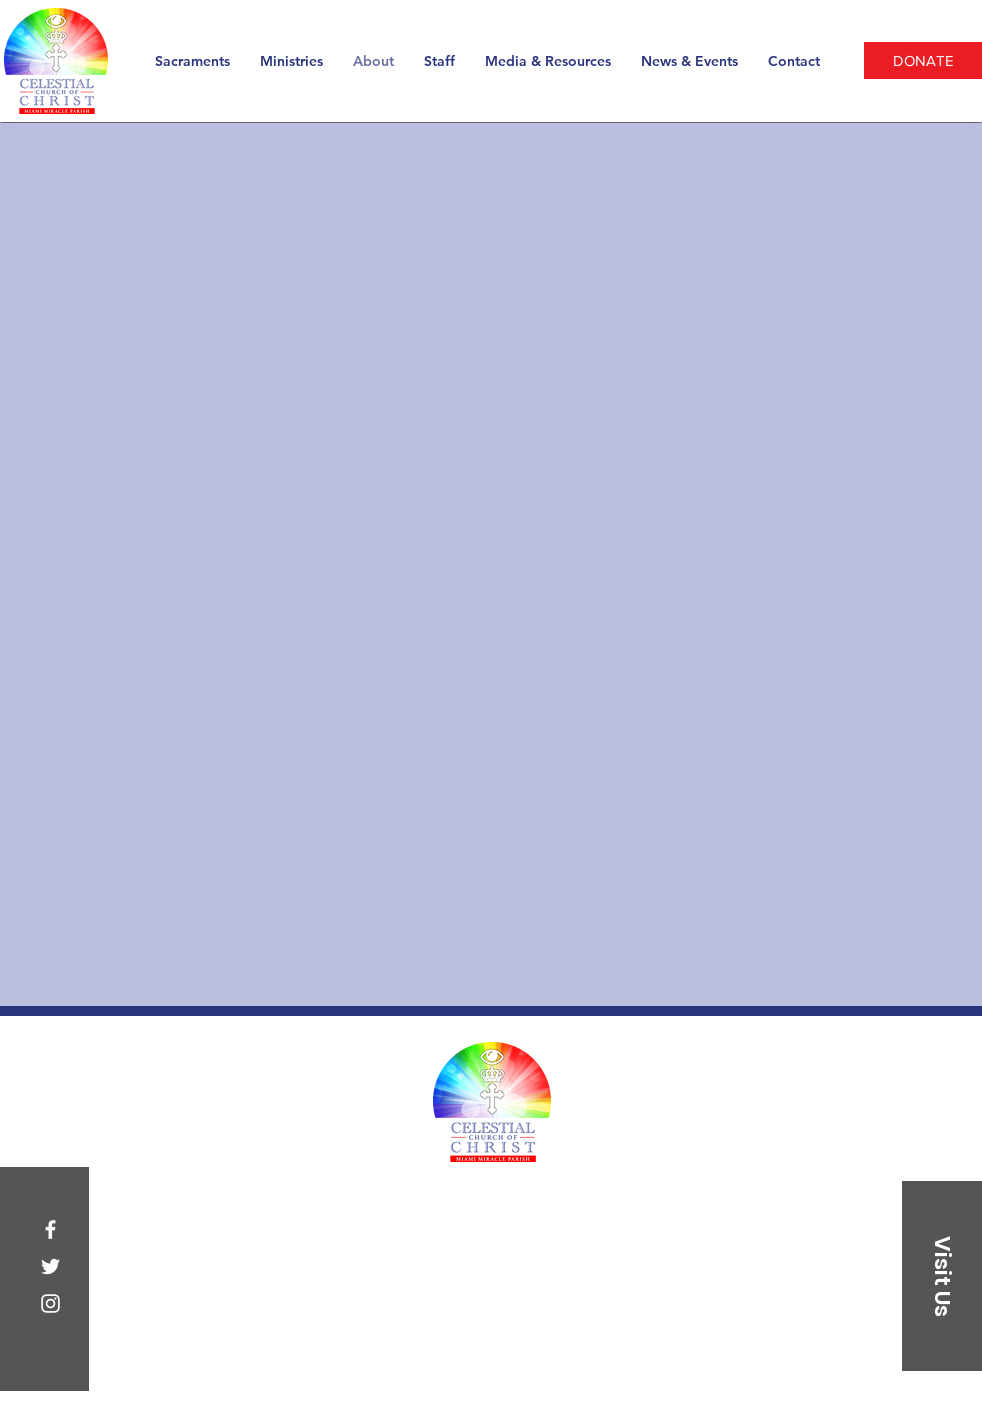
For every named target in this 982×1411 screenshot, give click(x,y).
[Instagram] (50, 1303)
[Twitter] (50, 1266)
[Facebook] (50, 1229)
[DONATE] (923, 60)
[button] (942, 1276)
